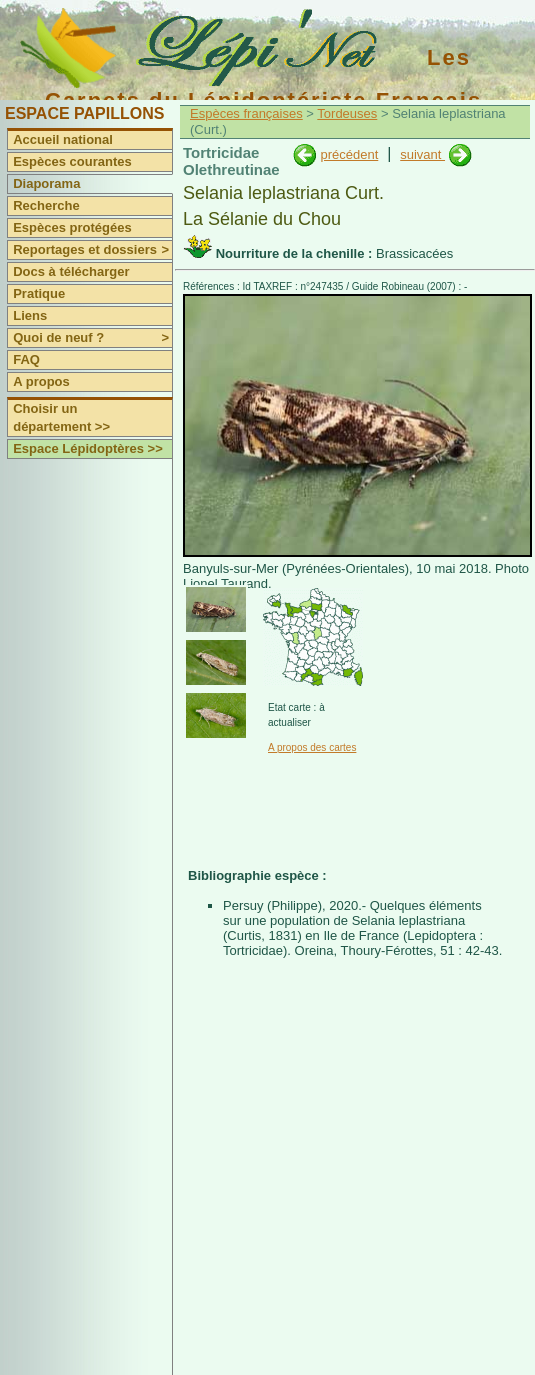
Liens (30, 315)
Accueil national (63, 139)
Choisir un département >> (61, 417)
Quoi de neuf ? (92, 338)
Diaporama (46, 183)
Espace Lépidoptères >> (88, 448)
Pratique (39, 293)
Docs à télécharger (71, 271)
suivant (422, 154)
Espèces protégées (72, 227)
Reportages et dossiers (92, 250)
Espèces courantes (72, 161)
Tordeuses (347, 113)
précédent (349, 154)
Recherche (46, 205)
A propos (41, 381)
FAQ (26, 359)
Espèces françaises (246, 113)
